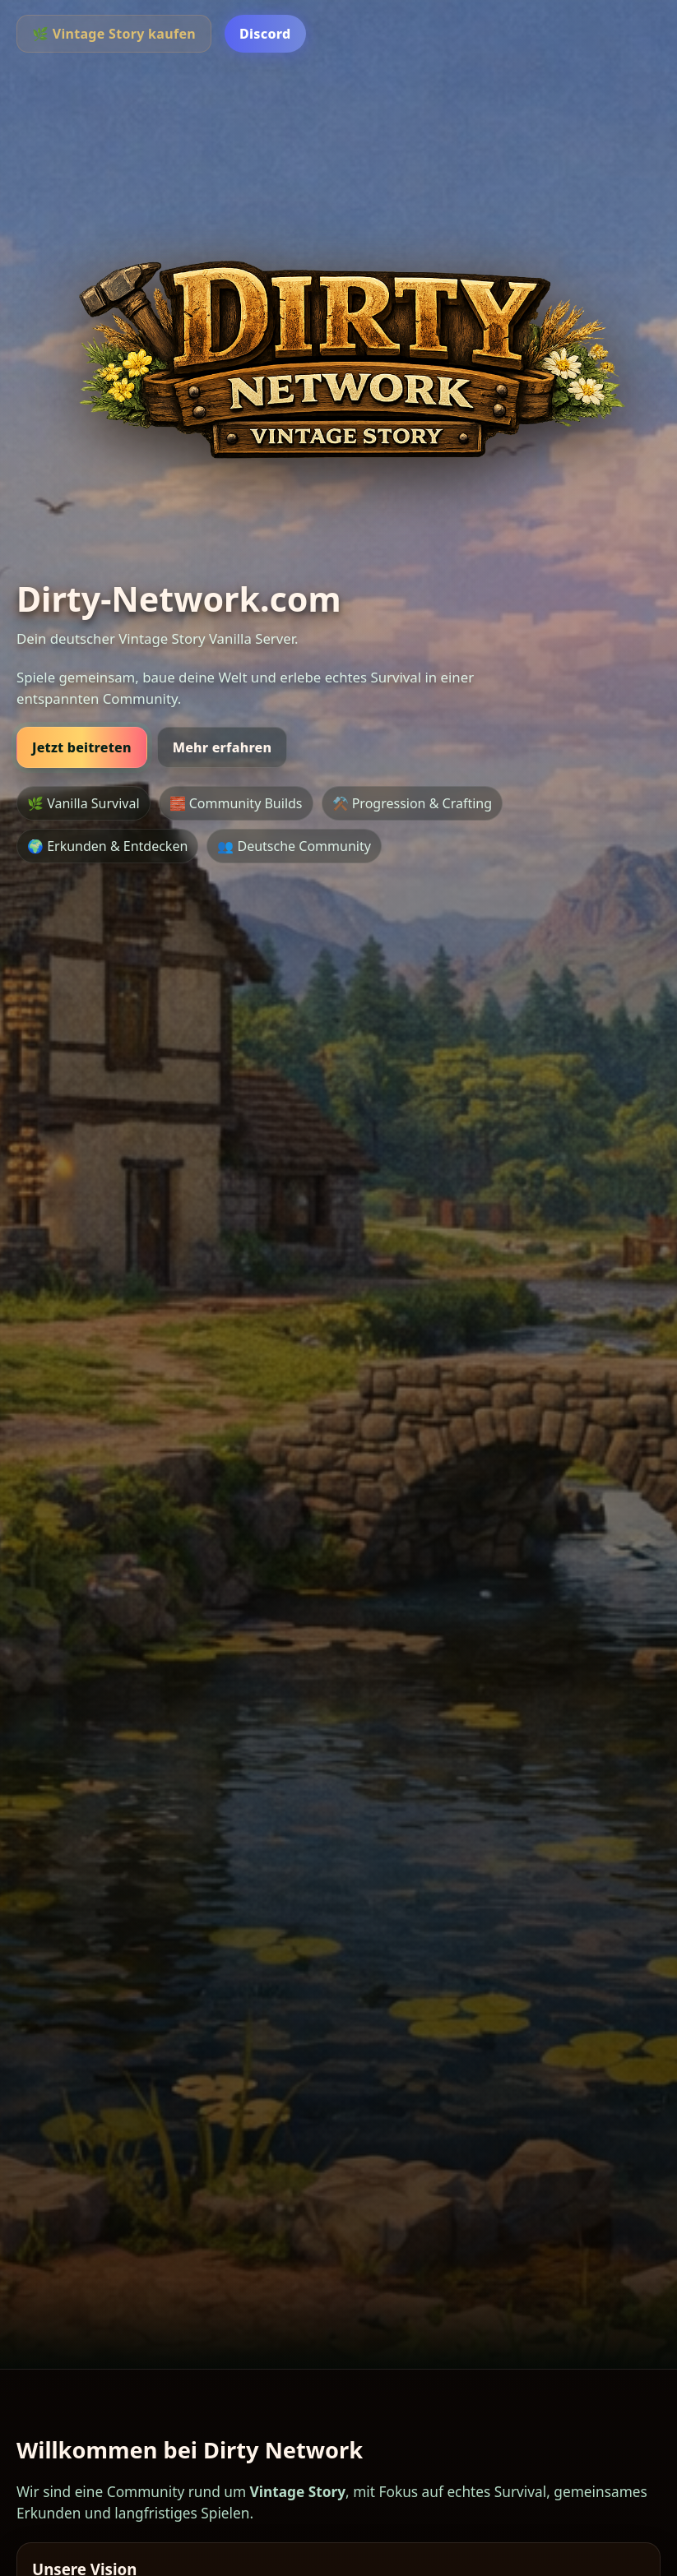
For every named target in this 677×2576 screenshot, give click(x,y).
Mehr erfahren (222, 747)
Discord (265, 34)
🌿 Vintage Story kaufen (114, 34)
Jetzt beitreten (82, 747)
